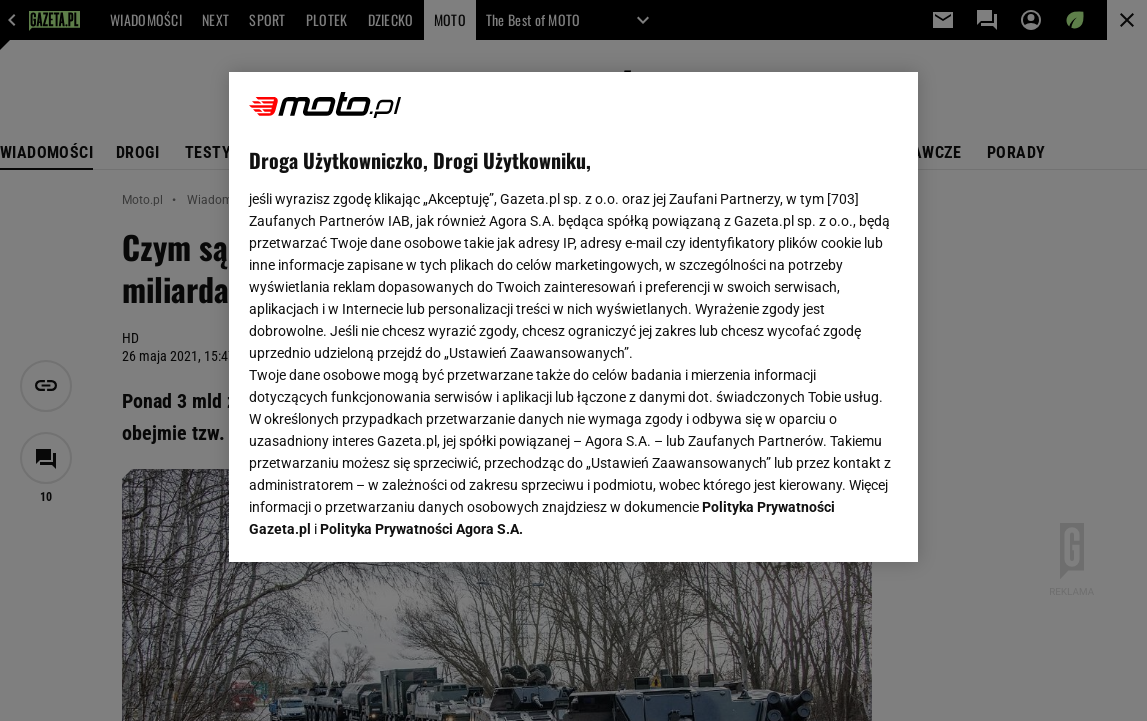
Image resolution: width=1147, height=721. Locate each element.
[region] (573, 317)
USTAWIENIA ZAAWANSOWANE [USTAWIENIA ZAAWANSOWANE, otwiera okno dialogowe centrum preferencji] (380, 522)
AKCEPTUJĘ (829, 523)
